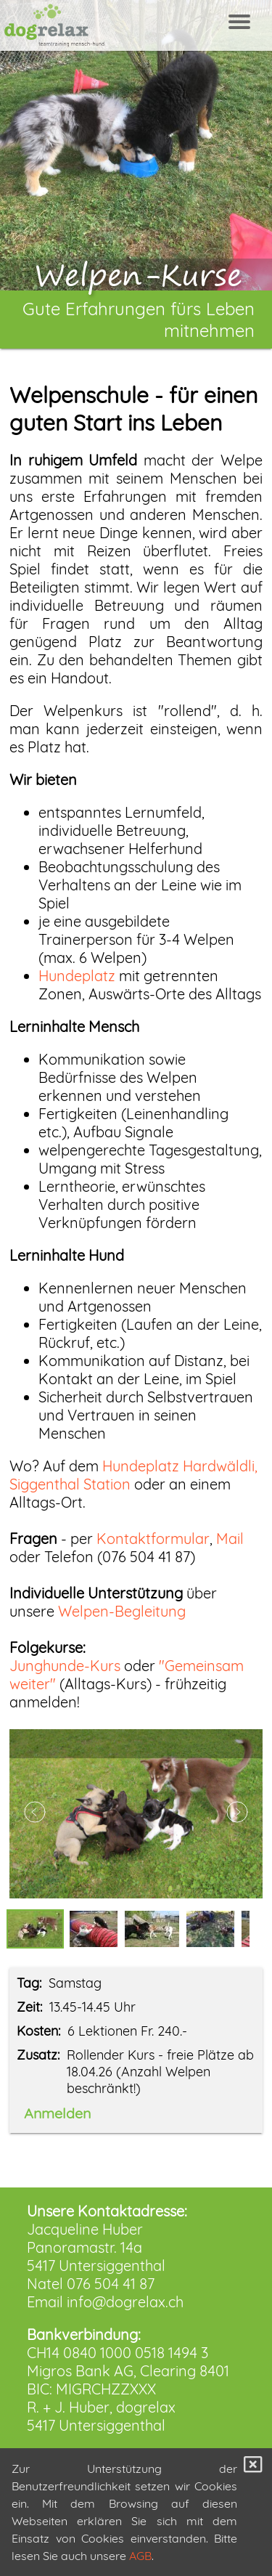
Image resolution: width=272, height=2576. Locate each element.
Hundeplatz (76, 976)
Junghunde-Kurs (64, 1666)
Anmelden (57, 2113)
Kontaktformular (153, 1538)
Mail (230, 1538)
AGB (140, 2555)
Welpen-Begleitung (122, 1611)
